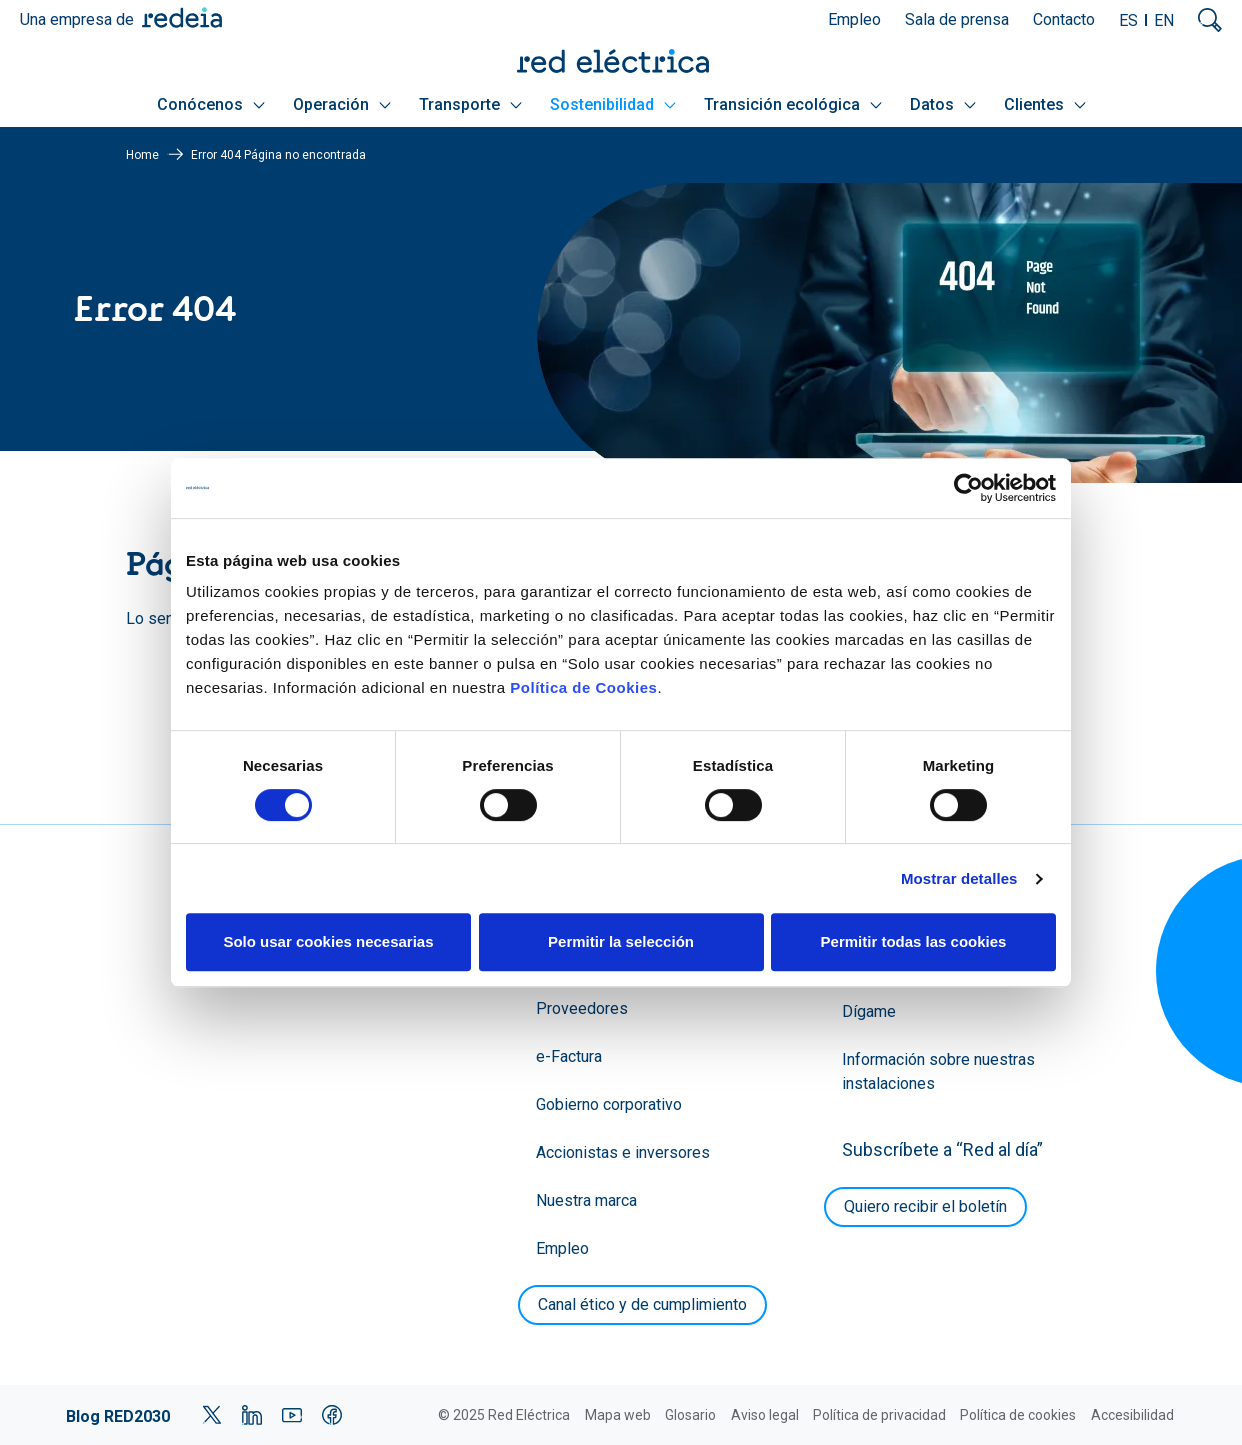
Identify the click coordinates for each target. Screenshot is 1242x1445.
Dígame (869, 1011)
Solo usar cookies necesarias (328, 941)
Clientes (1045, 104)
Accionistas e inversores (623, 1152)
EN (1164, 20)
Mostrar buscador (1210, 20)
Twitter (212, 1415)
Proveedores (582, 1008)
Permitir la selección (621, 941)
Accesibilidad (1132, 1415)
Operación (342, 104)
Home (142, 155)
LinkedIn (252, 1415)
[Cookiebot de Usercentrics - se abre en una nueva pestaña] (968, 488)
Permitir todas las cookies (914, 941)
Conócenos (211, 104)
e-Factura (569, 1056)
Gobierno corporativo (609, 1104)
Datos (943, 104)
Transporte (470, 104)
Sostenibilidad (613, 104)
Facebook (332, 1415)
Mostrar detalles (959, 878)
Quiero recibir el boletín (925, 1206)
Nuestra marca (586, 1200)
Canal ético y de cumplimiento (642, 1304)
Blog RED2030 (118, 1416)
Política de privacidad (879, 1415)
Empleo (854, 19)
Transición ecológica (793, 104)
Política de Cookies (583, 687)
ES (1128, 20)
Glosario (690, 1415)
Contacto (1064, 19)
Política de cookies (1018, 1415)
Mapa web (618, 1415)
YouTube (292, 1415)
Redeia (182, 17)
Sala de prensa (957, 19)
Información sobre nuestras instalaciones (938, 1071)
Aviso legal (765, 1415)
